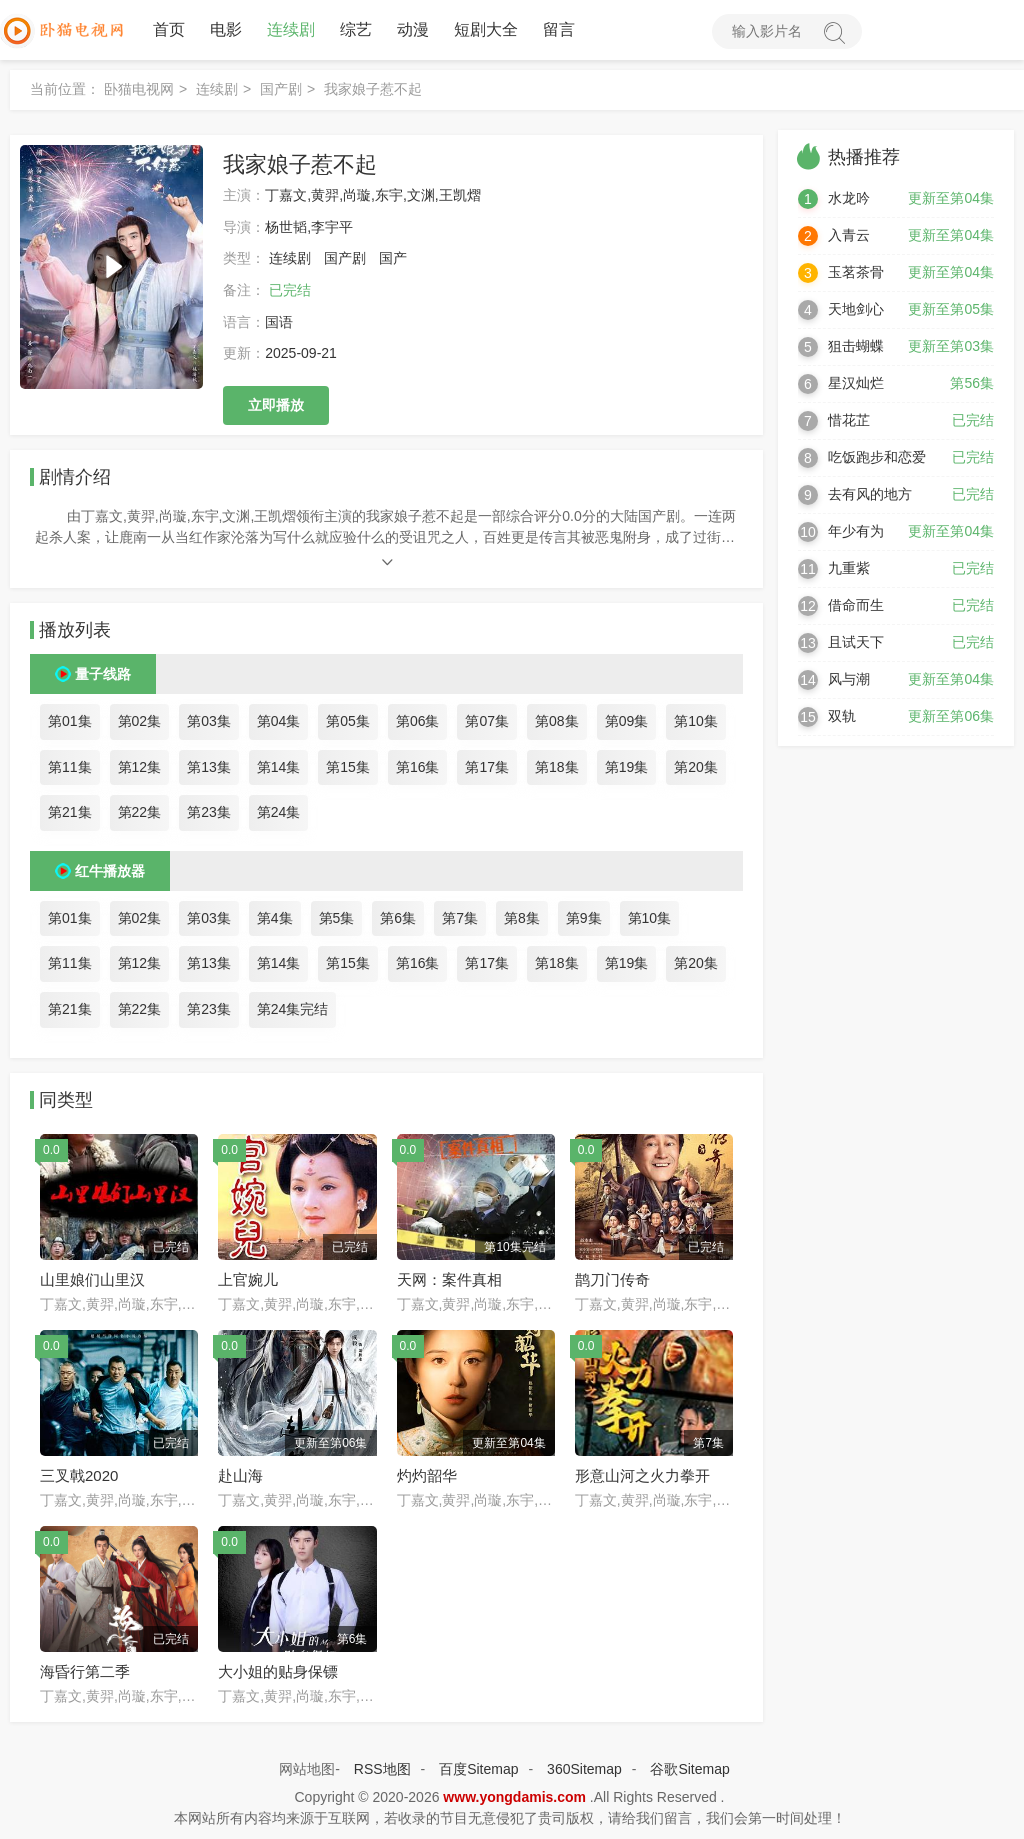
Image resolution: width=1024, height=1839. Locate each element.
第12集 (140, 767)
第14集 (279, 767)
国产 (393, 258)
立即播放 (276, 405)
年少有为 (856, 531)
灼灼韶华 (427, 1475)
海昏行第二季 (85, 1671)
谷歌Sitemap (689, 1769)
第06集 (418, 721)
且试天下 (856, 642)
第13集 (209, 767)
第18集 (557, 767)
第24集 (279, 812)
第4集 (275, 918)
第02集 (140, 721)
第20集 (696, 767)
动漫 (413, 29)
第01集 (70, 721)
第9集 (584, 918)
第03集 (209, 721)
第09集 (627, 721)
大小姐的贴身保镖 (278, 1671)
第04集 (279, 721)
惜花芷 (849, 420)
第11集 (70, 767)
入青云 (849, 235)
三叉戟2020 (79, 1475)
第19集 (627, 767)
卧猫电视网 (139, 89)
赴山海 (240, 1475)
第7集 (460, 918)
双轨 (842, 716)
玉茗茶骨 (856, 272)
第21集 (70, 812)
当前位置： (65, 89)
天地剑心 (856, 309)
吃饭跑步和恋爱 (877, 457)
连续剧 (291, 29)
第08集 (557, 721)
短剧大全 (486, 29)
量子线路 (103, 674)
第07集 (487, 721)
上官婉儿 (248, 1279)
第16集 (418, 767)
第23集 (209, 812)
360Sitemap (584, 1769)
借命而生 (856, 605)
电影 (226, 29)
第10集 (696, 721)
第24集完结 (293, 1009)
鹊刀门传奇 (612, 1279)
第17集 (487, 767)
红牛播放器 (110, 871)
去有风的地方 (870, 494)
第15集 (348, 767)
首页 (169, 29)
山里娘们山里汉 (92, 1279)
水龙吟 (849, 198)
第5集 (337, 918)
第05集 (348, 721)
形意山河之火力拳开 (642, 1475)
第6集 (398, 918)
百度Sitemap (478, 1769)
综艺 (356, 29)
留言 (559, 29)
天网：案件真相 (449, 1279)
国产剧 (281, 89)
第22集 (140, 812)
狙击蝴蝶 (856, 346)
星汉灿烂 (856, 383)
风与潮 (849, 679)
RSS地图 (382, 1769)
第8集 (522, 918)
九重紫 (849, 568)
